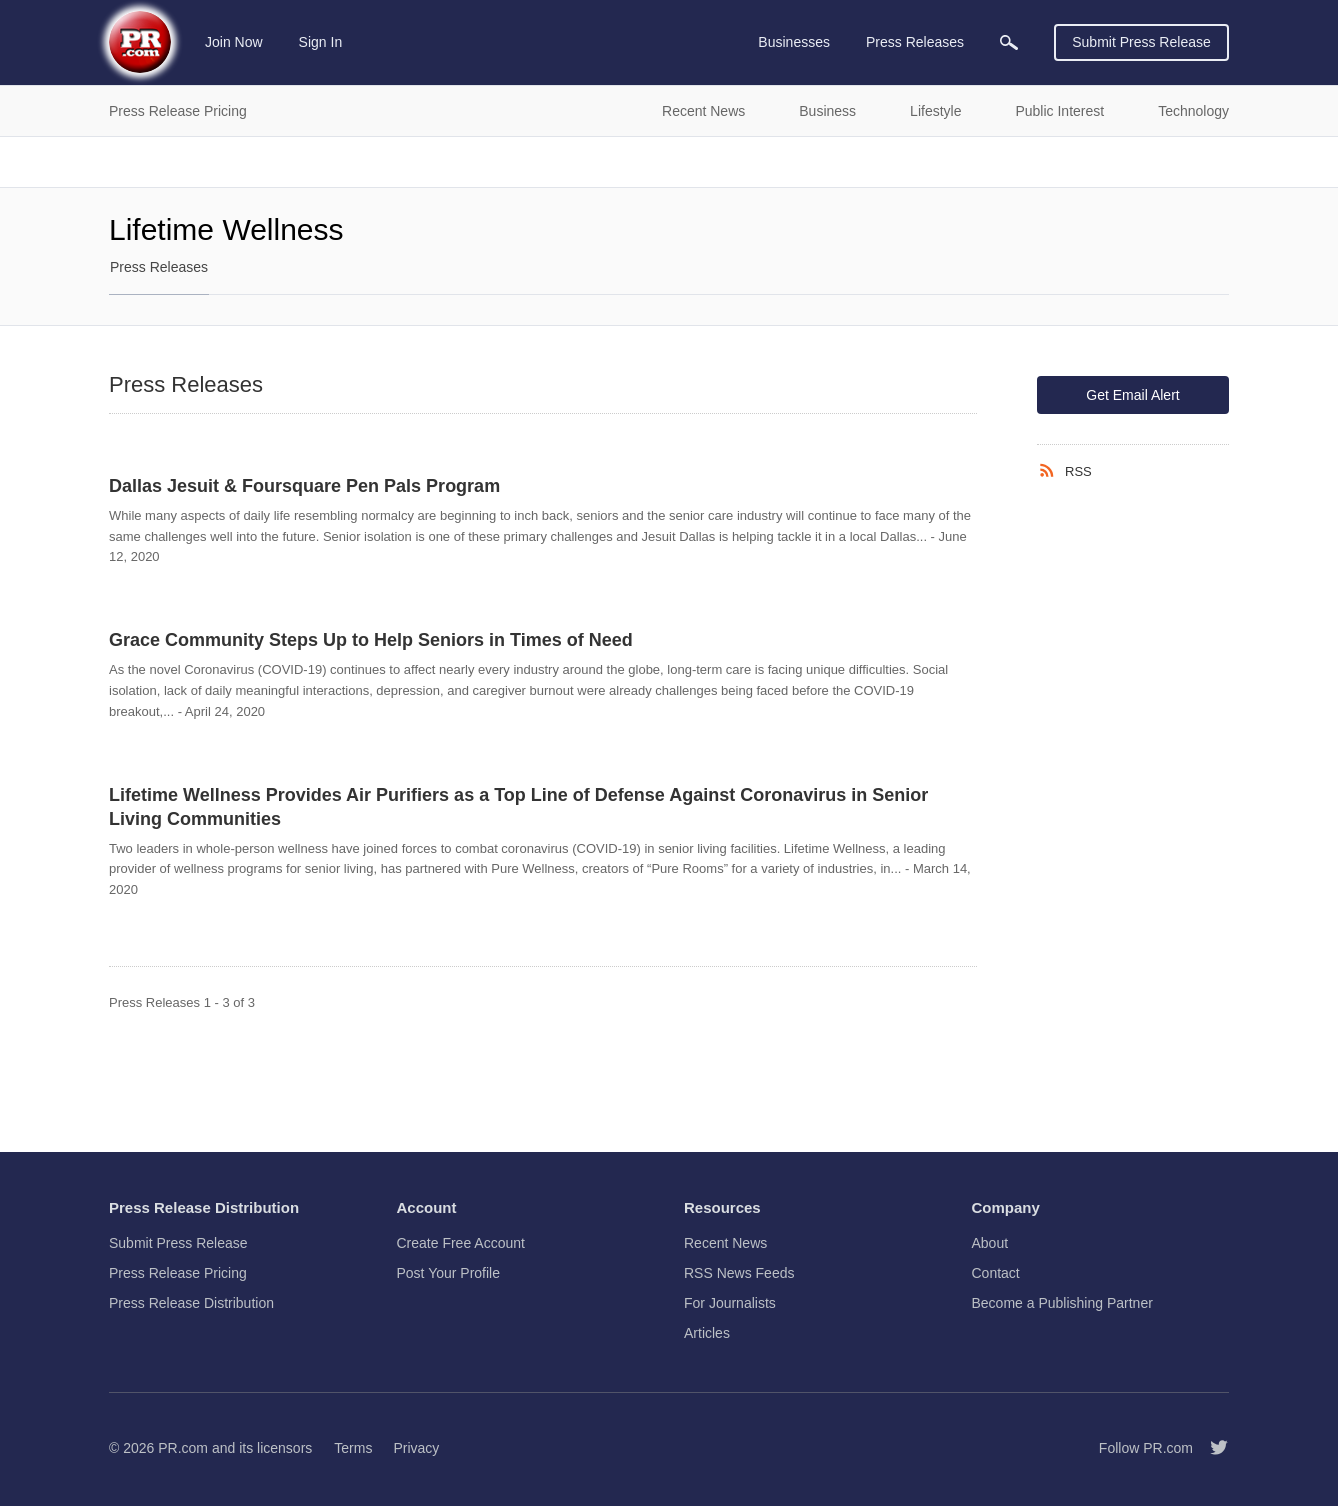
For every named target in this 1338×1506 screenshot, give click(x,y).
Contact (996, 1273)
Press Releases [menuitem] (915, 42)
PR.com (183, 1448)
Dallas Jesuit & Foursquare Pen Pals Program (304, 486)
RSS (1078, 471)
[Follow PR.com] (1211, 1448)
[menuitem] (1009, 42)
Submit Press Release (1141, 42)
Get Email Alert (1132, 395)
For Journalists (730, 1303)
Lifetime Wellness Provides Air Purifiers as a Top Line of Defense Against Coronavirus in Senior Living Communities (518, 807)
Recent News (725, 1243)
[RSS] (1051, 471)
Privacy (416, 1448)
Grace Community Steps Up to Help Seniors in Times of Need (371, 640)
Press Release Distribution (191, 1303)
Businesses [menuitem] (794, 42)
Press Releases (159, 267)
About (990, 1243)
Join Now (234, 42)
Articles (707, 1333)
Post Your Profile (449, 1273)
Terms (353, 1448)
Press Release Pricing (178, 1273)
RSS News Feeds (739, 1273)
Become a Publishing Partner (1062, 1303)
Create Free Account (461, 1243)
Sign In (321, 42)
